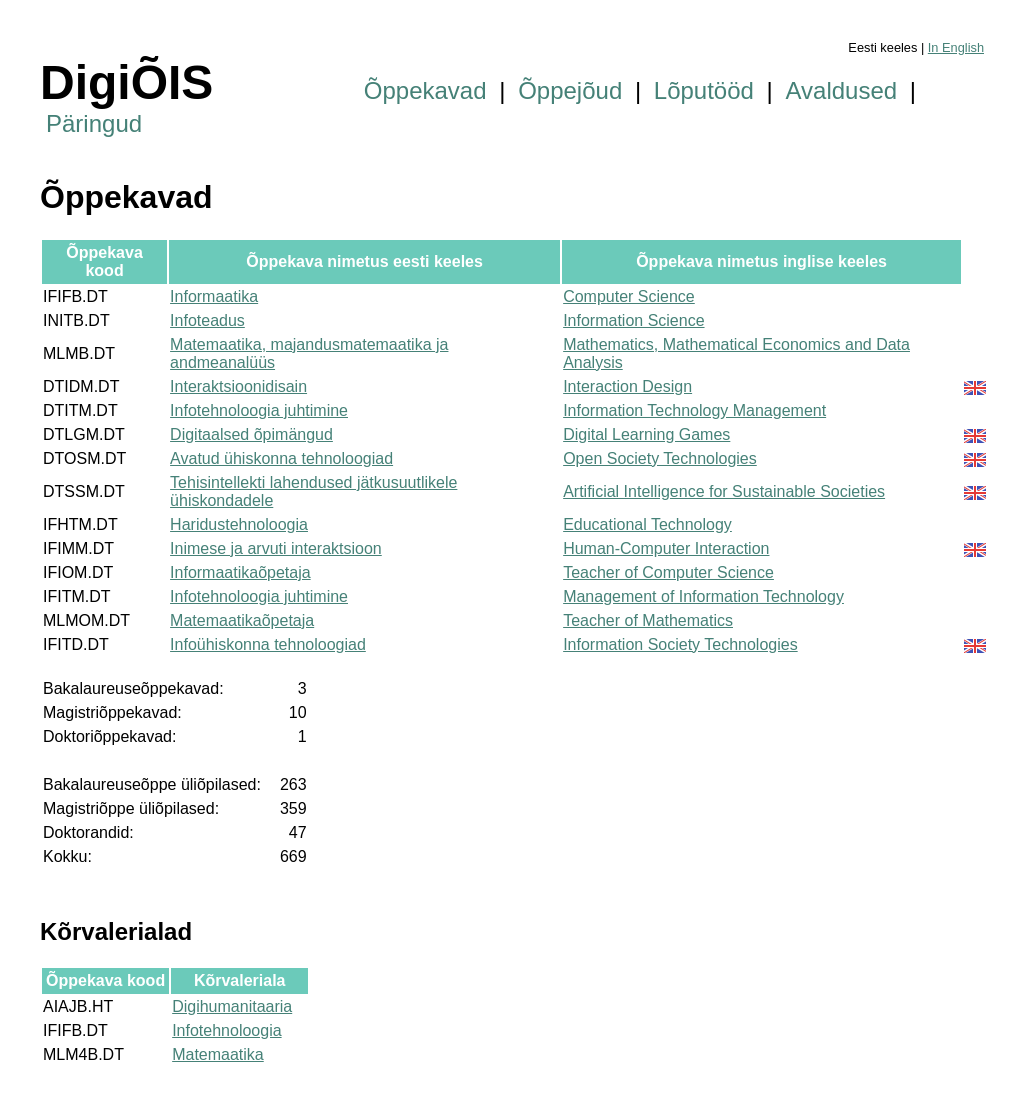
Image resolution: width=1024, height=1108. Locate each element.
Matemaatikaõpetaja (242, 620)
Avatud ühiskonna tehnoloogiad (281, 458)
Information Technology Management (694, 410)
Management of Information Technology (703, 596)
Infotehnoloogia (226, 1030)
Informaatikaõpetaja (240, 572)
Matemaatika (218, 1054)
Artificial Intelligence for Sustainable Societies (724, 491)
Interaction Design (627, 386)
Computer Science (629, 296)
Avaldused (842, 90)
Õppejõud (570, 90)
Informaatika (214, 296)
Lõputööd (704, 90)
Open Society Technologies (660, 458)
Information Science (633, 320)
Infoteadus (207, 320)
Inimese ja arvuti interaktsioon (276, 548)
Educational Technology (647, 524)
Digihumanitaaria (232, 1006)
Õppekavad (425, 90)
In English (956, 47)
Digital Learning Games (646, 434)
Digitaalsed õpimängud (251, 434)
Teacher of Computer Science (668, 572)
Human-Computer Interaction (666, 548)
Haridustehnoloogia (239, 524)
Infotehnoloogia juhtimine (259, 410)
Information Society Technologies (680, 644)
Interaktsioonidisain (238, 386)
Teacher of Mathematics (648, 620)
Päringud (94, 123)
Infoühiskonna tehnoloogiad (268, 644)
